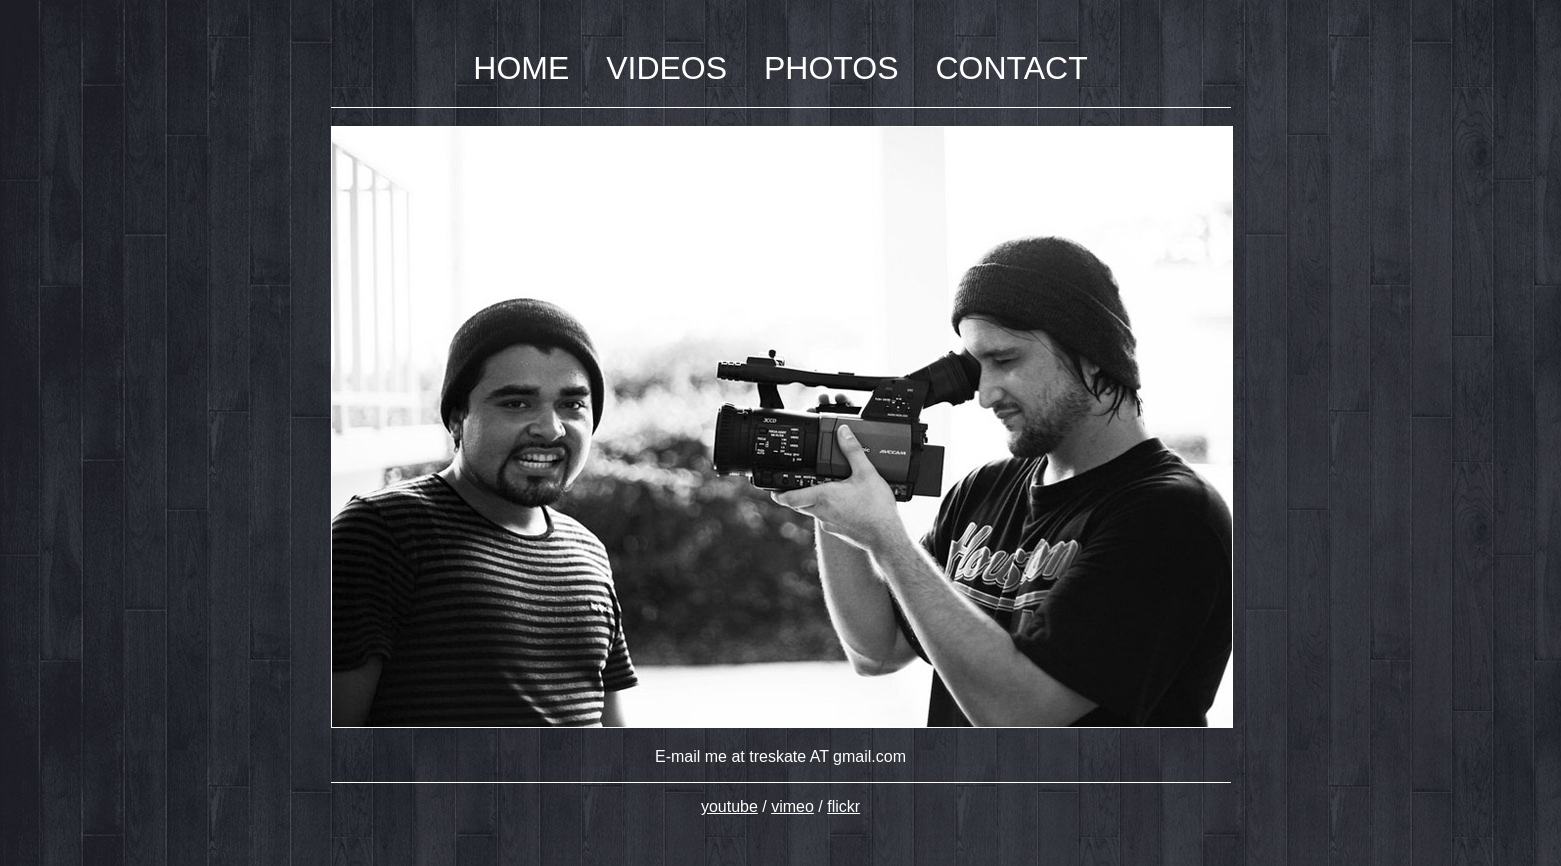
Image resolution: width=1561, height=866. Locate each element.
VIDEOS (666, 68)
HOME (521, 68)
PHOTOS (831, 68)
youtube (729, 806)
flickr (843, 806)
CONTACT (1011, 68)
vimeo (792, 806)
